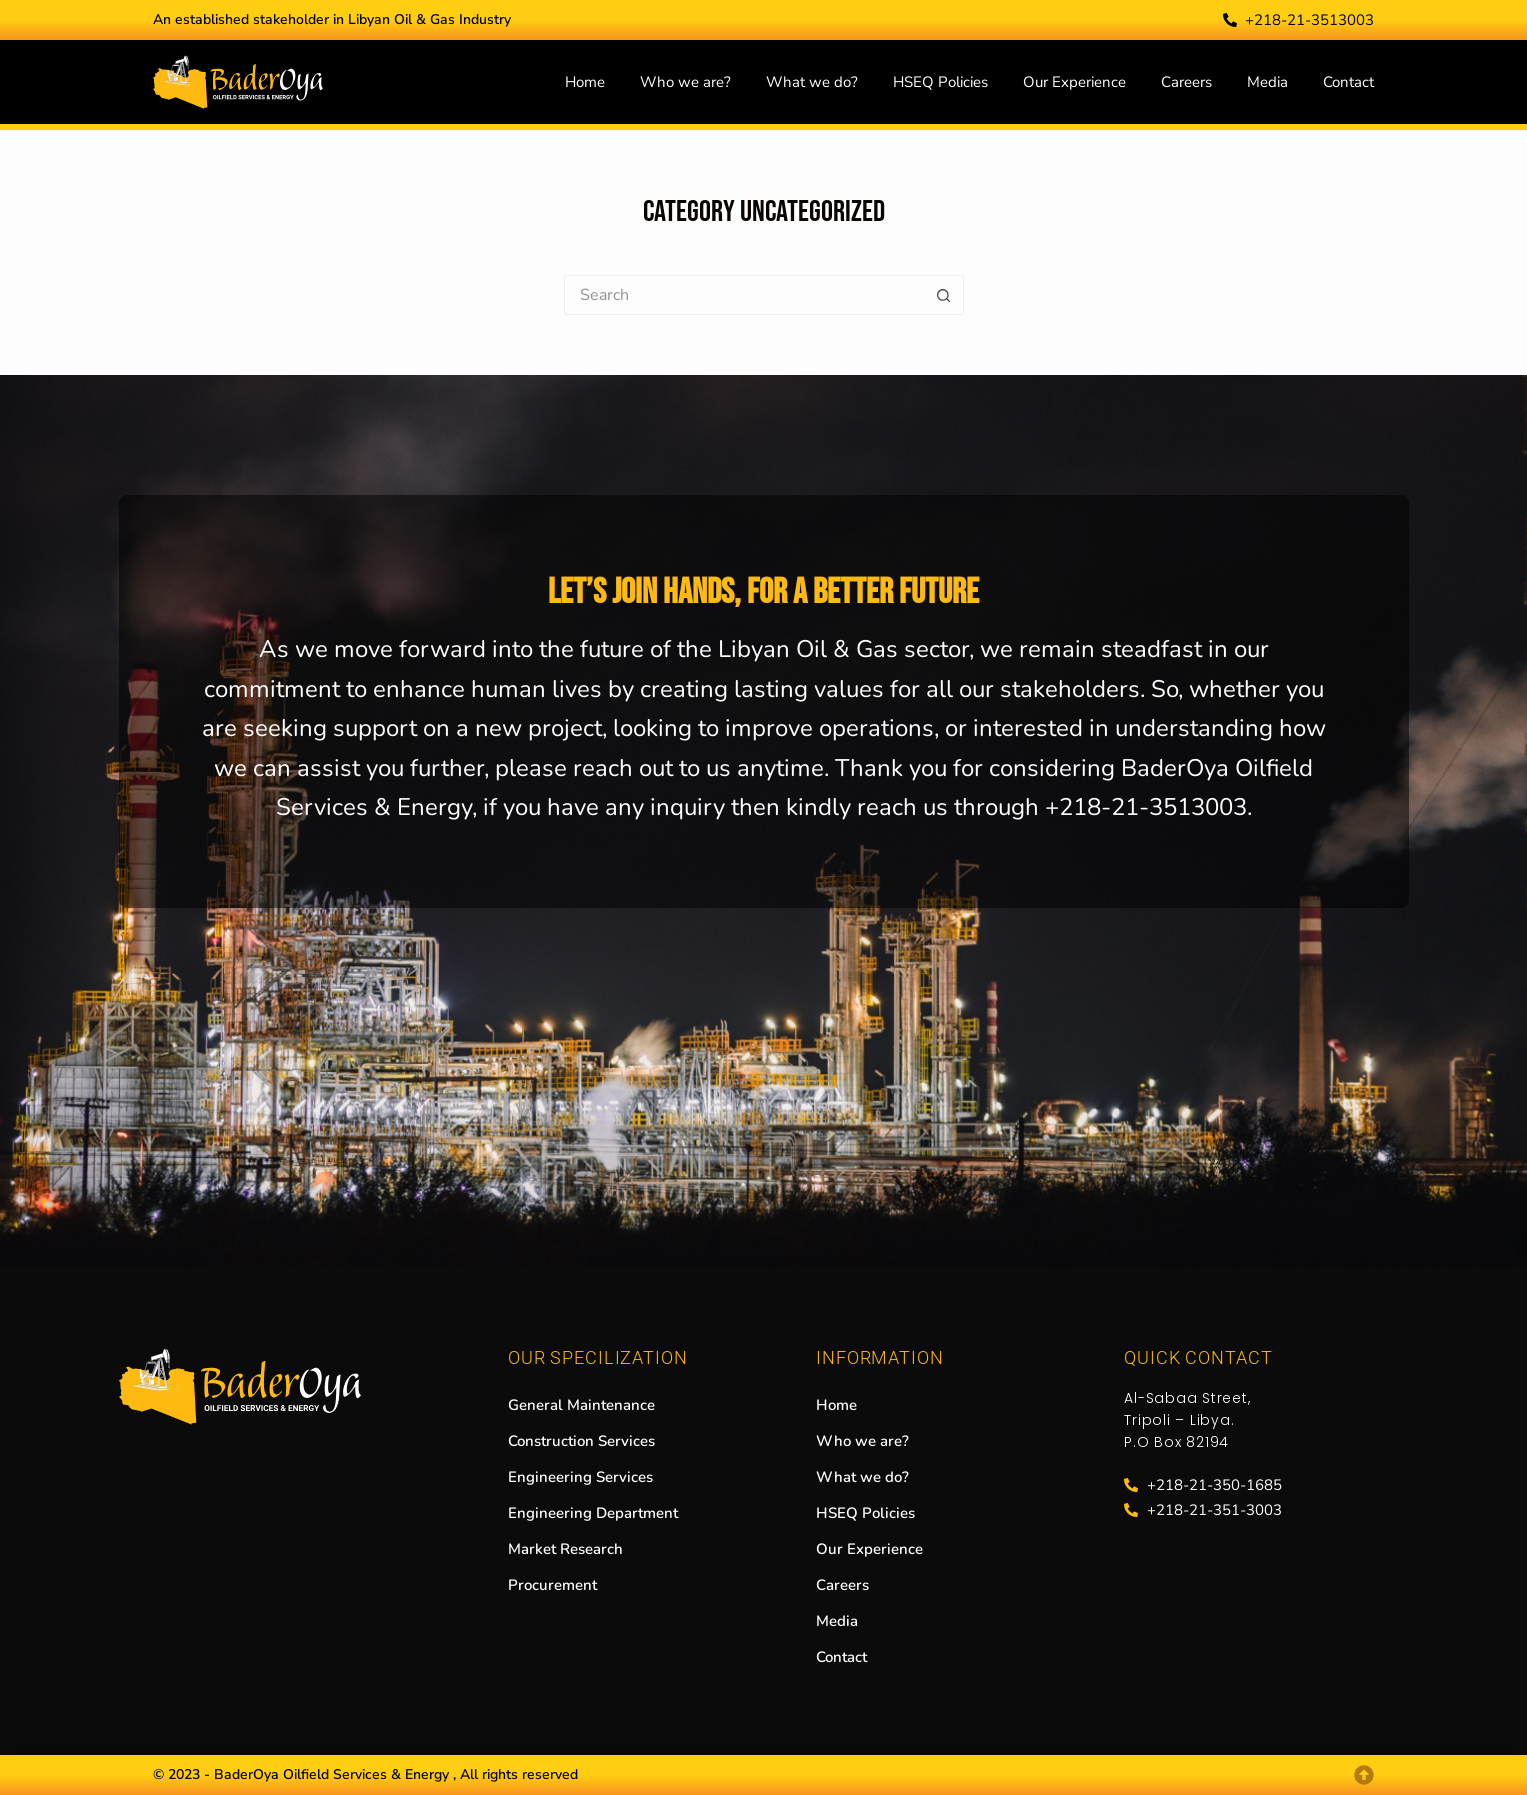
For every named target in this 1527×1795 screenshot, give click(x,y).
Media (1267, 82)
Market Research (565, 1549)
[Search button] (944, 295)
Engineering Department (593, 1513)
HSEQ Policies (940, 82)
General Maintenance (581, 1405)
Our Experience (1074, 82)
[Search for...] (744, 295)
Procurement (552, 1585)
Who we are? (685, 82)
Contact (1348, 82)
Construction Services (581, 1441)
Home (585, 82)
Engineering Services (580, 1477)
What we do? (812, 82)
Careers (1186, 82)
